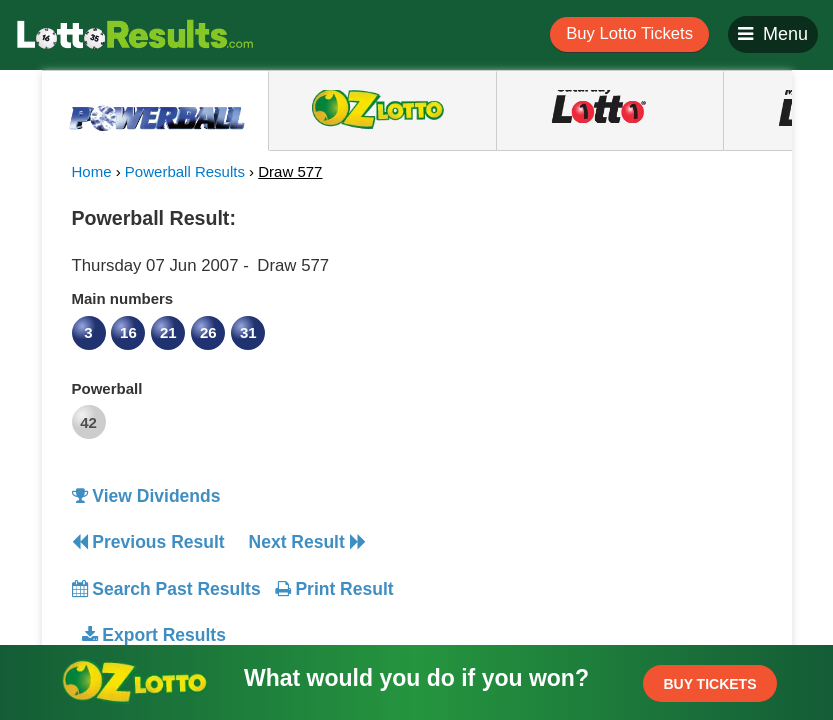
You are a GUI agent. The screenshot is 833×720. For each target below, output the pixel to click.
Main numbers (123, 298)
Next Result (307, 542)
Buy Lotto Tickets (629, 33)
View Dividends (146, 496)
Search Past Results (166, 589)
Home (92, 171)
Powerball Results (185, 171)
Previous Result (148, 542)
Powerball (107, 388)
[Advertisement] (600, 324)
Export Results (154, 635)
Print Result (334, 589)
